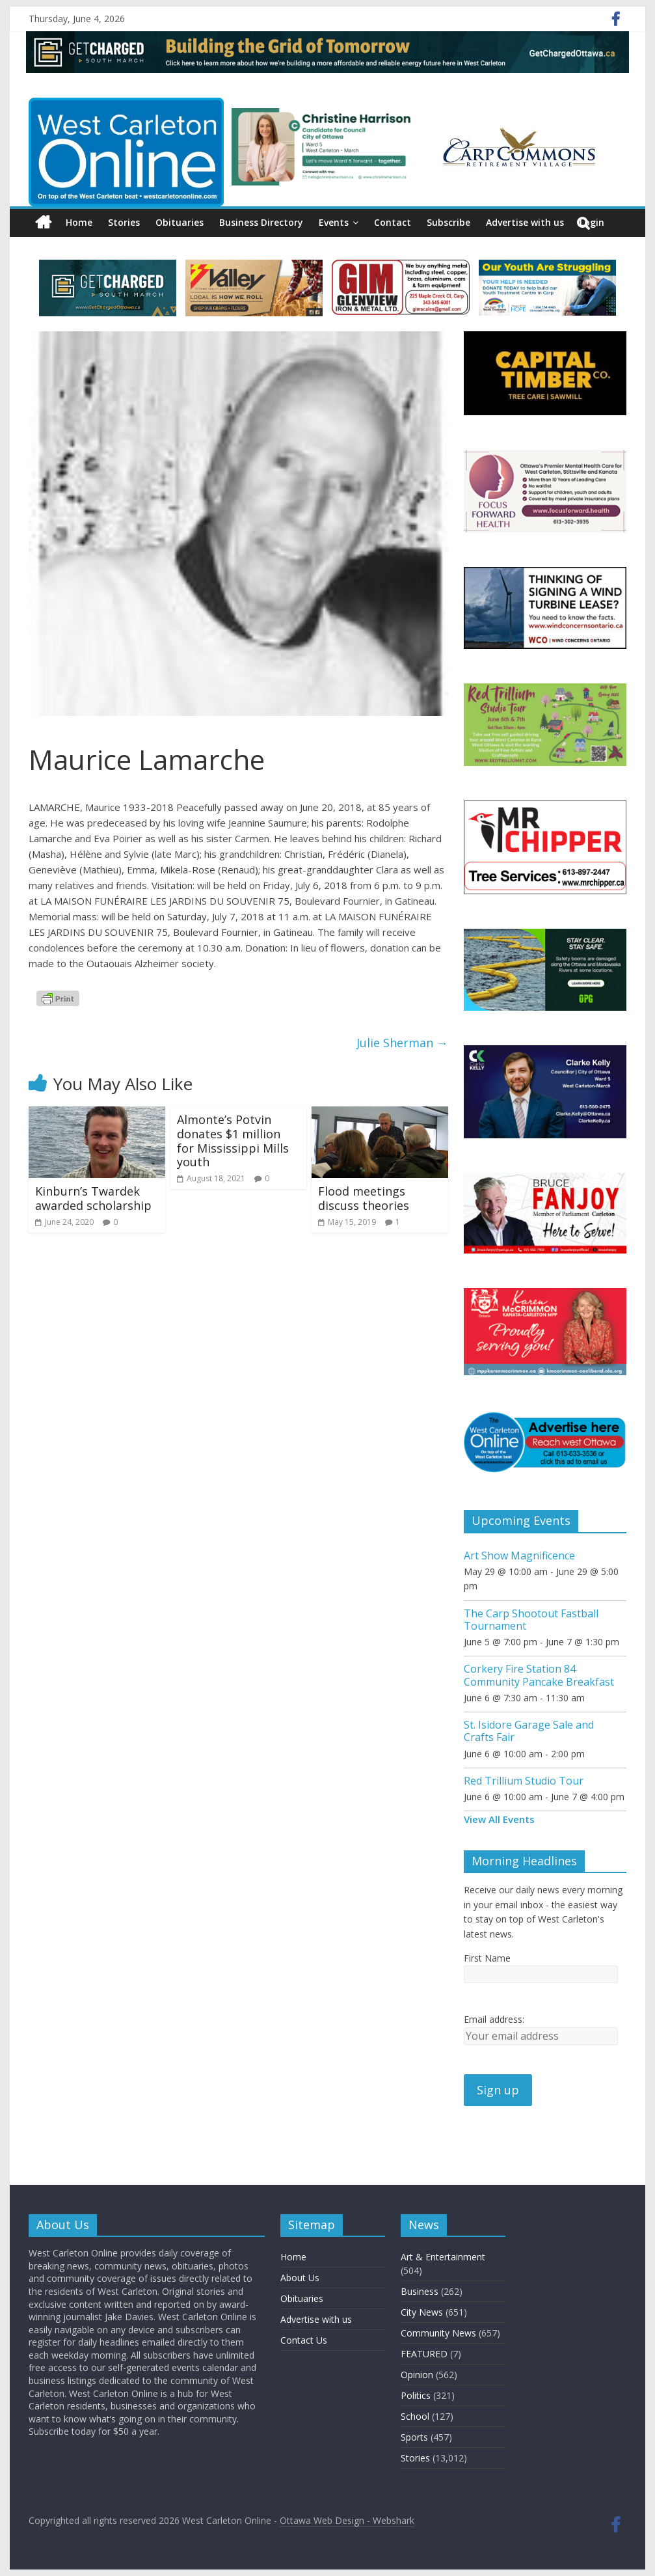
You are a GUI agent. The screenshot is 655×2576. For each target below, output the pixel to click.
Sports (414, 2437)
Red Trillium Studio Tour (523, 1781)
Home (79, 222)
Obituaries (179, 222)
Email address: (494, 2019)
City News (422, 2312)
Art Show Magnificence (519, 1555)
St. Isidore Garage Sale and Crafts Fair (529, 1731)
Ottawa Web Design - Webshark (347, 2520)
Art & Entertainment (443, 2257)
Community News (438, 2333)
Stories (124, 222)
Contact (392, 222)
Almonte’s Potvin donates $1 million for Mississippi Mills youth (233, 1141)
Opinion (417, 2374)
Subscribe (448, 222)
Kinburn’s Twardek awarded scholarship (93, 1198)
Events (334, 222)
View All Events (499, 1819)
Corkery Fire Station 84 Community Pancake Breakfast (539, 1675)
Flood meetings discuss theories (363, 1198)
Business (419, 2291)
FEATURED (424, 2354)
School (415, 2416)
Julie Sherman (402, 1042)
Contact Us (303, 2340)
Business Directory (261, 222)
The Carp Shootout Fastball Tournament (531, 1619)
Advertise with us (525, 222)
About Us (299, 2277)
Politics (416, 2395)
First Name (487, 1958)
